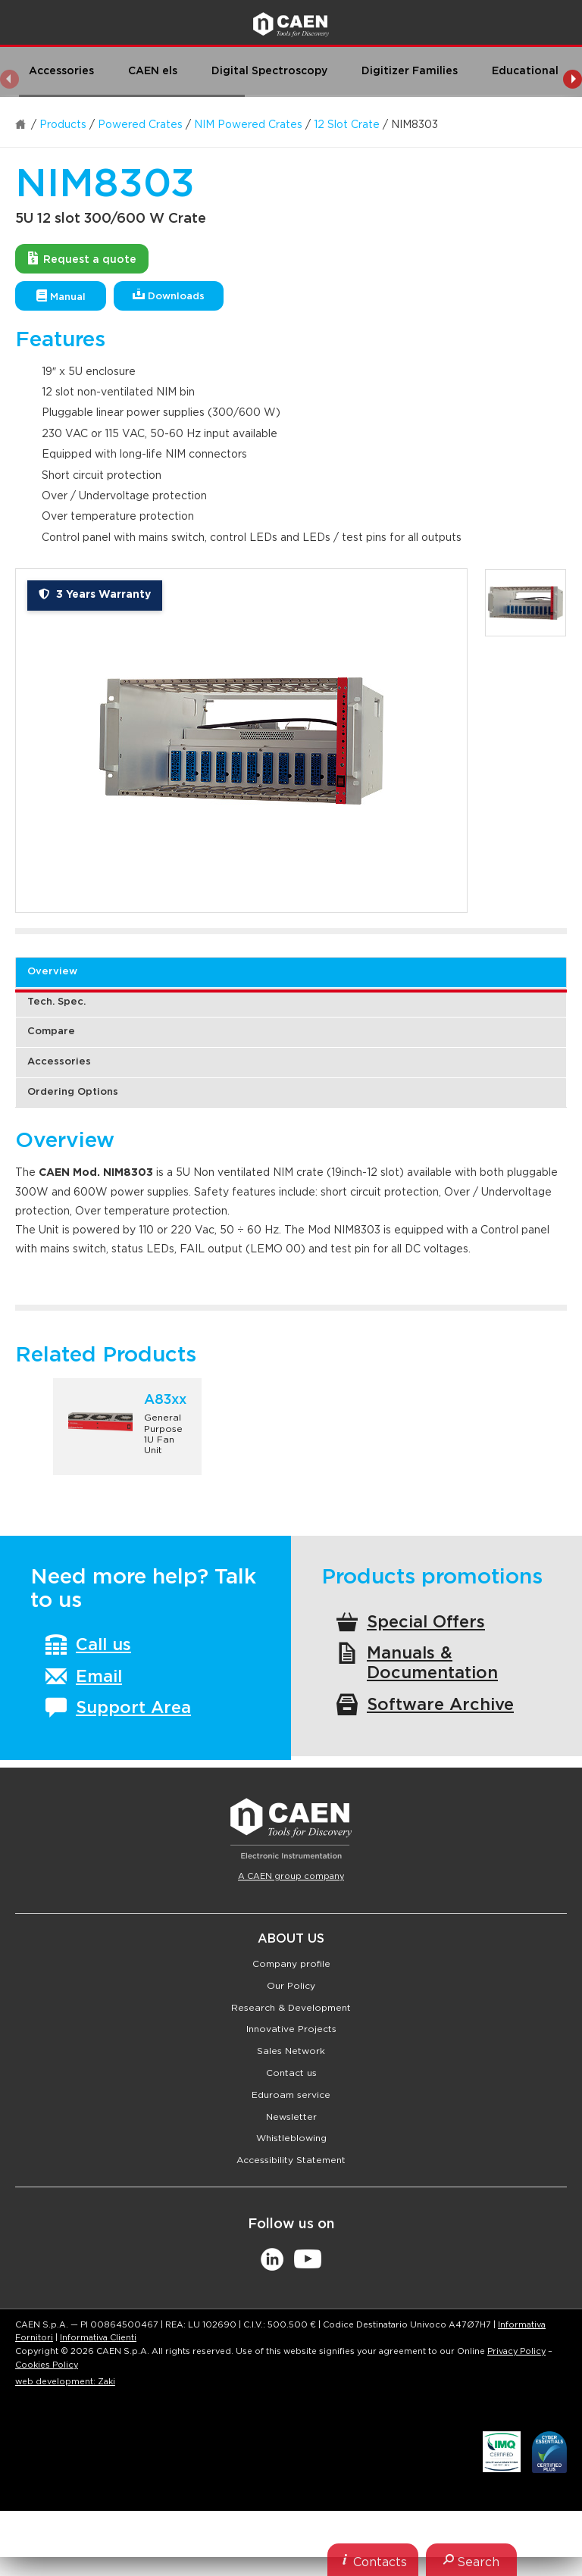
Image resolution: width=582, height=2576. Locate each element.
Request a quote (82, 258)
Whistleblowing (291, 2138)
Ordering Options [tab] (72, 1092)
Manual (61, 295)
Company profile (291, 1963)
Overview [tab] (52, 972)
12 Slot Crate (347, 125)
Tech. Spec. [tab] (56, 1002)
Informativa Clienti (98, 2338)
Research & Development (291, 2007)
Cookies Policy (46, 2365)
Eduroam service (291, 2094)
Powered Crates (140, 125)
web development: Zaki (65, 2381)
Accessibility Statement (291, 2160)
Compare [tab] (51, 1031)
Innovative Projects (291, 2029)
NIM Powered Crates (248, 125)
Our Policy (291, 1985)
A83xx (165, 1400)
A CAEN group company (291, 1876)
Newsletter (291, 2116)
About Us (291, 1939)
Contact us (291, 2072)
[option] (241, 740)
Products (62, 125)
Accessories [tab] (59, 1062)
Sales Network (291, 2050)
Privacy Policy (516, 2351)
